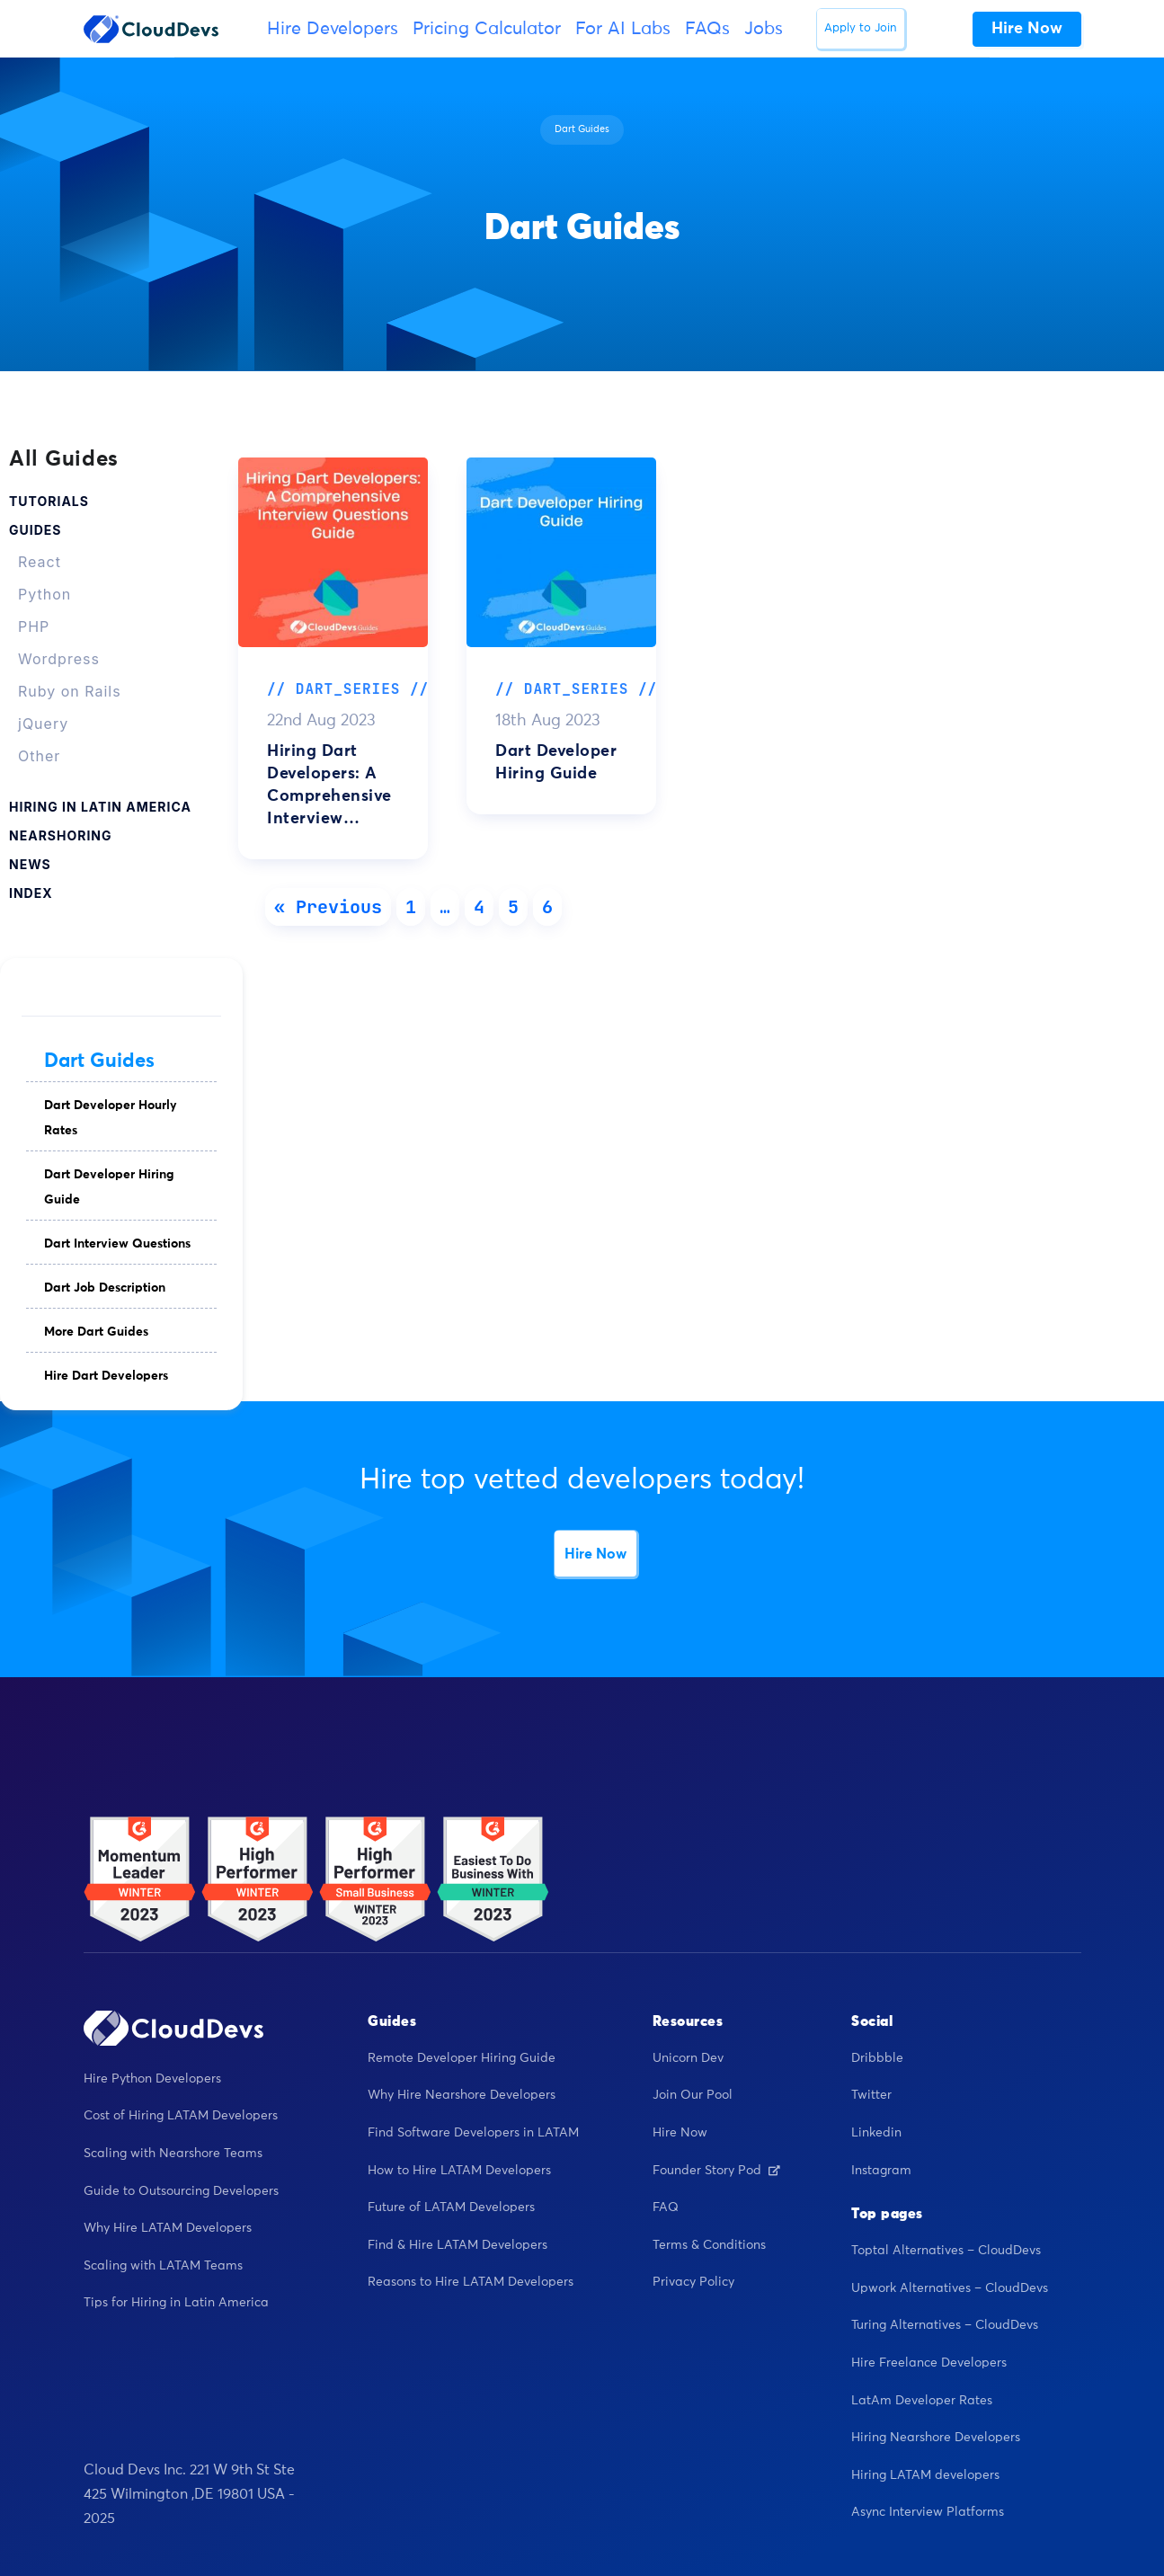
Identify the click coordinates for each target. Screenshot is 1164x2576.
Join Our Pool (693, 2095)
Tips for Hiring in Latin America (176, 2302)
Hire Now (595, 1554)
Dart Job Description (104, 1288)
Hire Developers (332, 29)
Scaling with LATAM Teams (163, 2266)
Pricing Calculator (487, 29)
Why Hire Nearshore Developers (461, 2095)
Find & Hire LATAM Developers (457, 2245)
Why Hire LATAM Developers (168, 2228)
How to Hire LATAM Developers (459, 2170)
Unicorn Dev (688, 2058)
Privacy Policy (693, 2282)
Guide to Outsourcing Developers (181, 2191)
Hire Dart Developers (106, 1376)
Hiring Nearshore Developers (935, 2437)
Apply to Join (860, 28)
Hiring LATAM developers (925, 2475)
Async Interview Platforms (927, 2512)
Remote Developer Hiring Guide (461, 2058)
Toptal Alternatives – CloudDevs (946, 2250)
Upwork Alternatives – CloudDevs (949, 2288)
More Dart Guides (96, 1332)
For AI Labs (623, 29)
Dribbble (877, 2058)
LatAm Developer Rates (921, 2400)
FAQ (666, 2207)
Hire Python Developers (152, 2079)
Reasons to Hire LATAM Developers (470, 2282)
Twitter (871, 2095)
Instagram (881, 2170)
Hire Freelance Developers (929, 2363)
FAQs (707, 29)
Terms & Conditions (709, 2245)
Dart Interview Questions (117, 1244)
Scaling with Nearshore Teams (173, 2153)
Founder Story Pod (716, 2170)
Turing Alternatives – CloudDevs (944, 2325)
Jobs (763, 29)
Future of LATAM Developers (451, 2207)
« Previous (328, 907)
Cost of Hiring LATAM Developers (181, 2116)
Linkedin (876, 2133)
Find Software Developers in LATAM (473, 2133)
